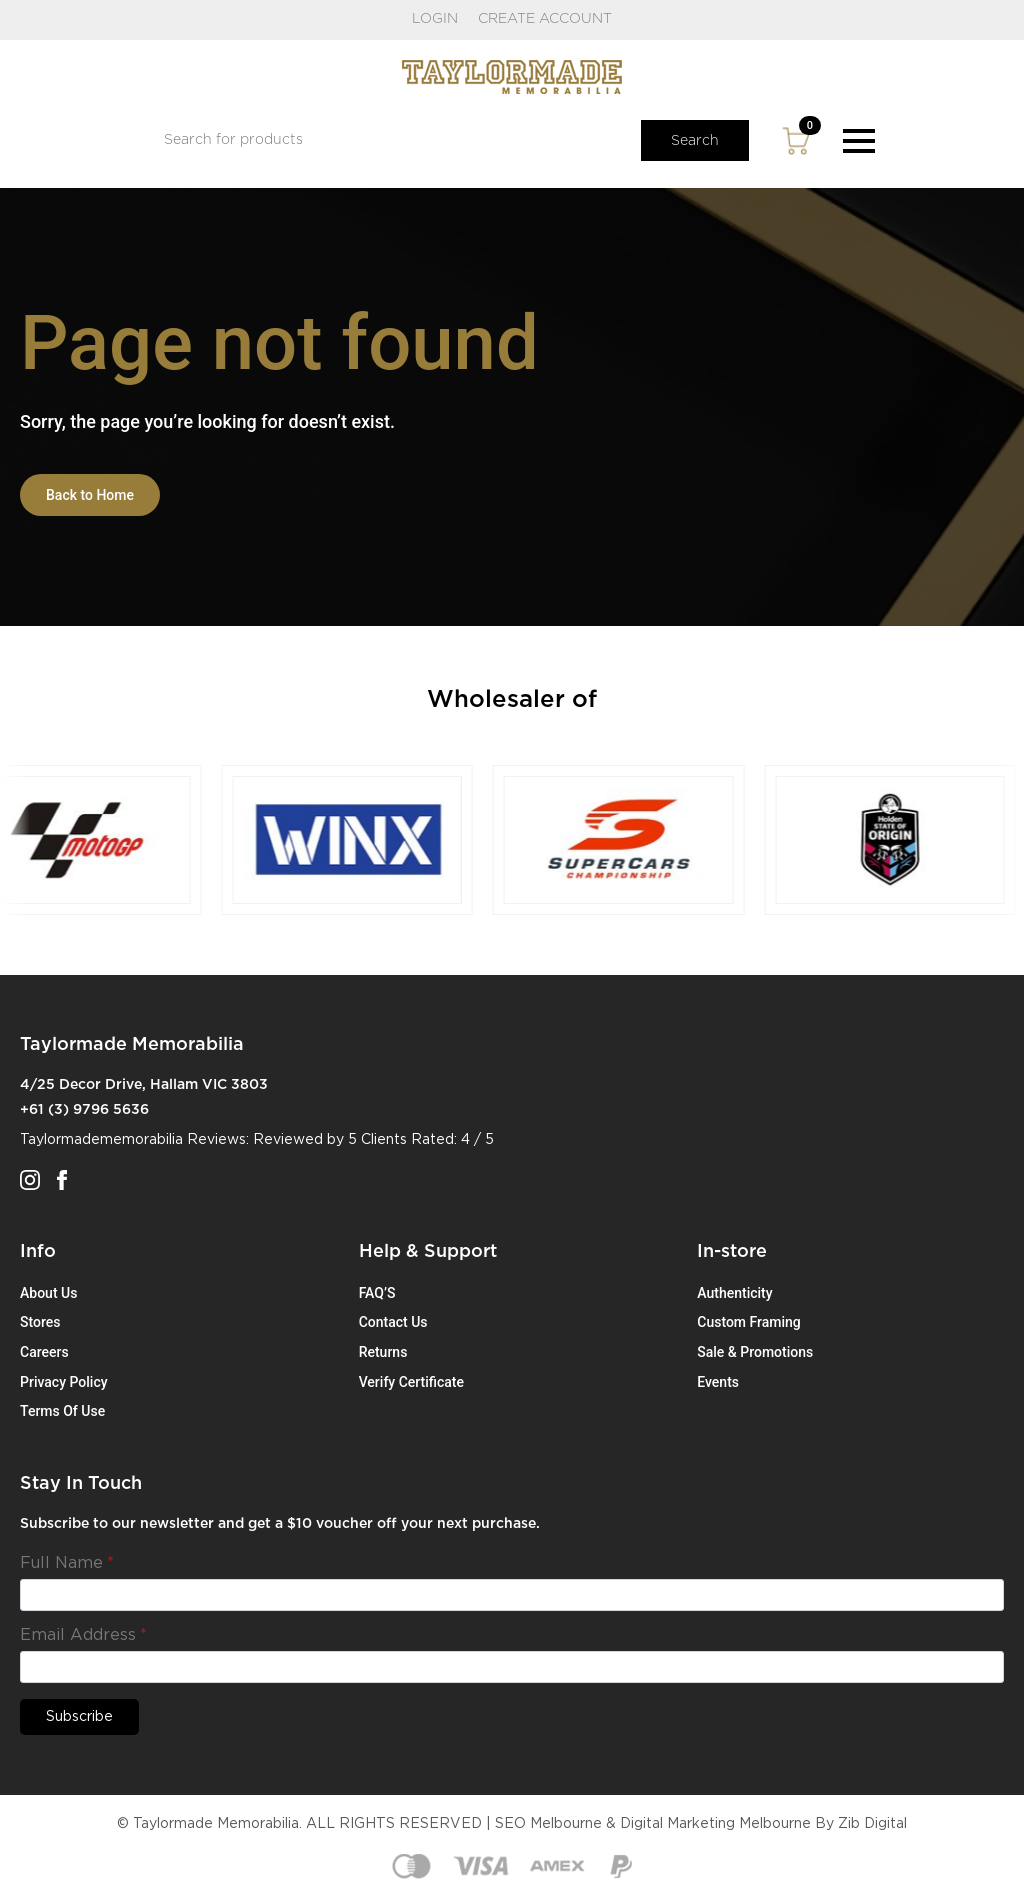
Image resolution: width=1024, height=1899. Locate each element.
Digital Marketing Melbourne (715, 1824)
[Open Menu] (859, 141)
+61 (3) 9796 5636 (84, 1110)
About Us (48, 1293)
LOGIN (435, 19)
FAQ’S (377, 1293)
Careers (44, 1352)
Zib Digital (872, 1824)
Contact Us (393, 1322)
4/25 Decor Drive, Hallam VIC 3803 (144, 1085)
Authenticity (734, 1293)
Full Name (67, 1563)
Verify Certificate (411, 1382)
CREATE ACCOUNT (545, 19)
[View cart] (796, 141)
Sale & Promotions (755, 1352)
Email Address (83, 1635)
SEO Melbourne (548, 1824)
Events (718, 1382)
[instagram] (30, 1180)
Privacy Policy (64, 1382)
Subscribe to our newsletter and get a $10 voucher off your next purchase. (280, 1524)
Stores (40, 1322)
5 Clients (377, 1140)
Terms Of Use (62, 1411)
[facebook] (62, 1180)
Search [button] (695, 141)
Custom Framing (749, 1322)
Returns (383, 1352)
